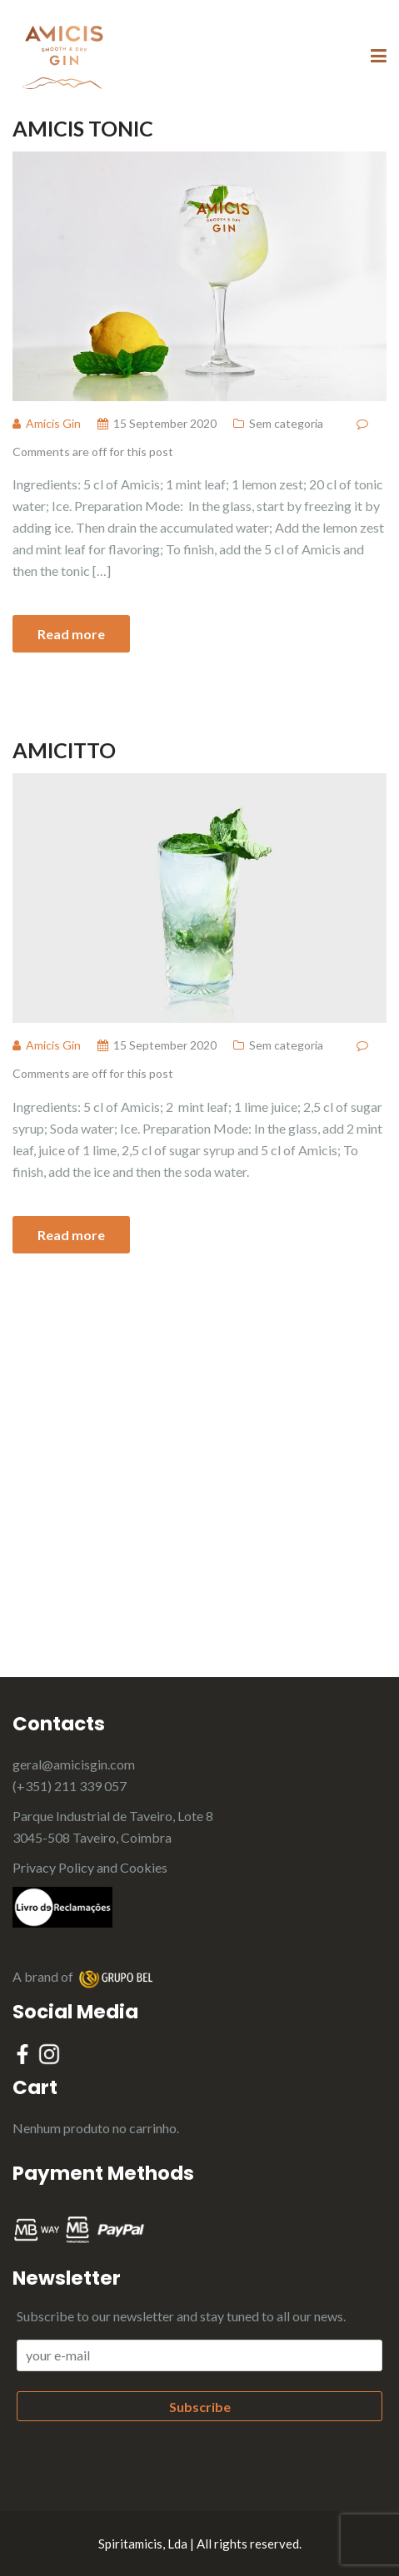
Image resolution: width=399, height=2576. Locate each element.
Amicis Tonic (82, 128)
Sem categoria (286, 423)
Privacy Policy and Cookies (89, 1867)
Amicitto (64, 749)
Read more (71, 634)
